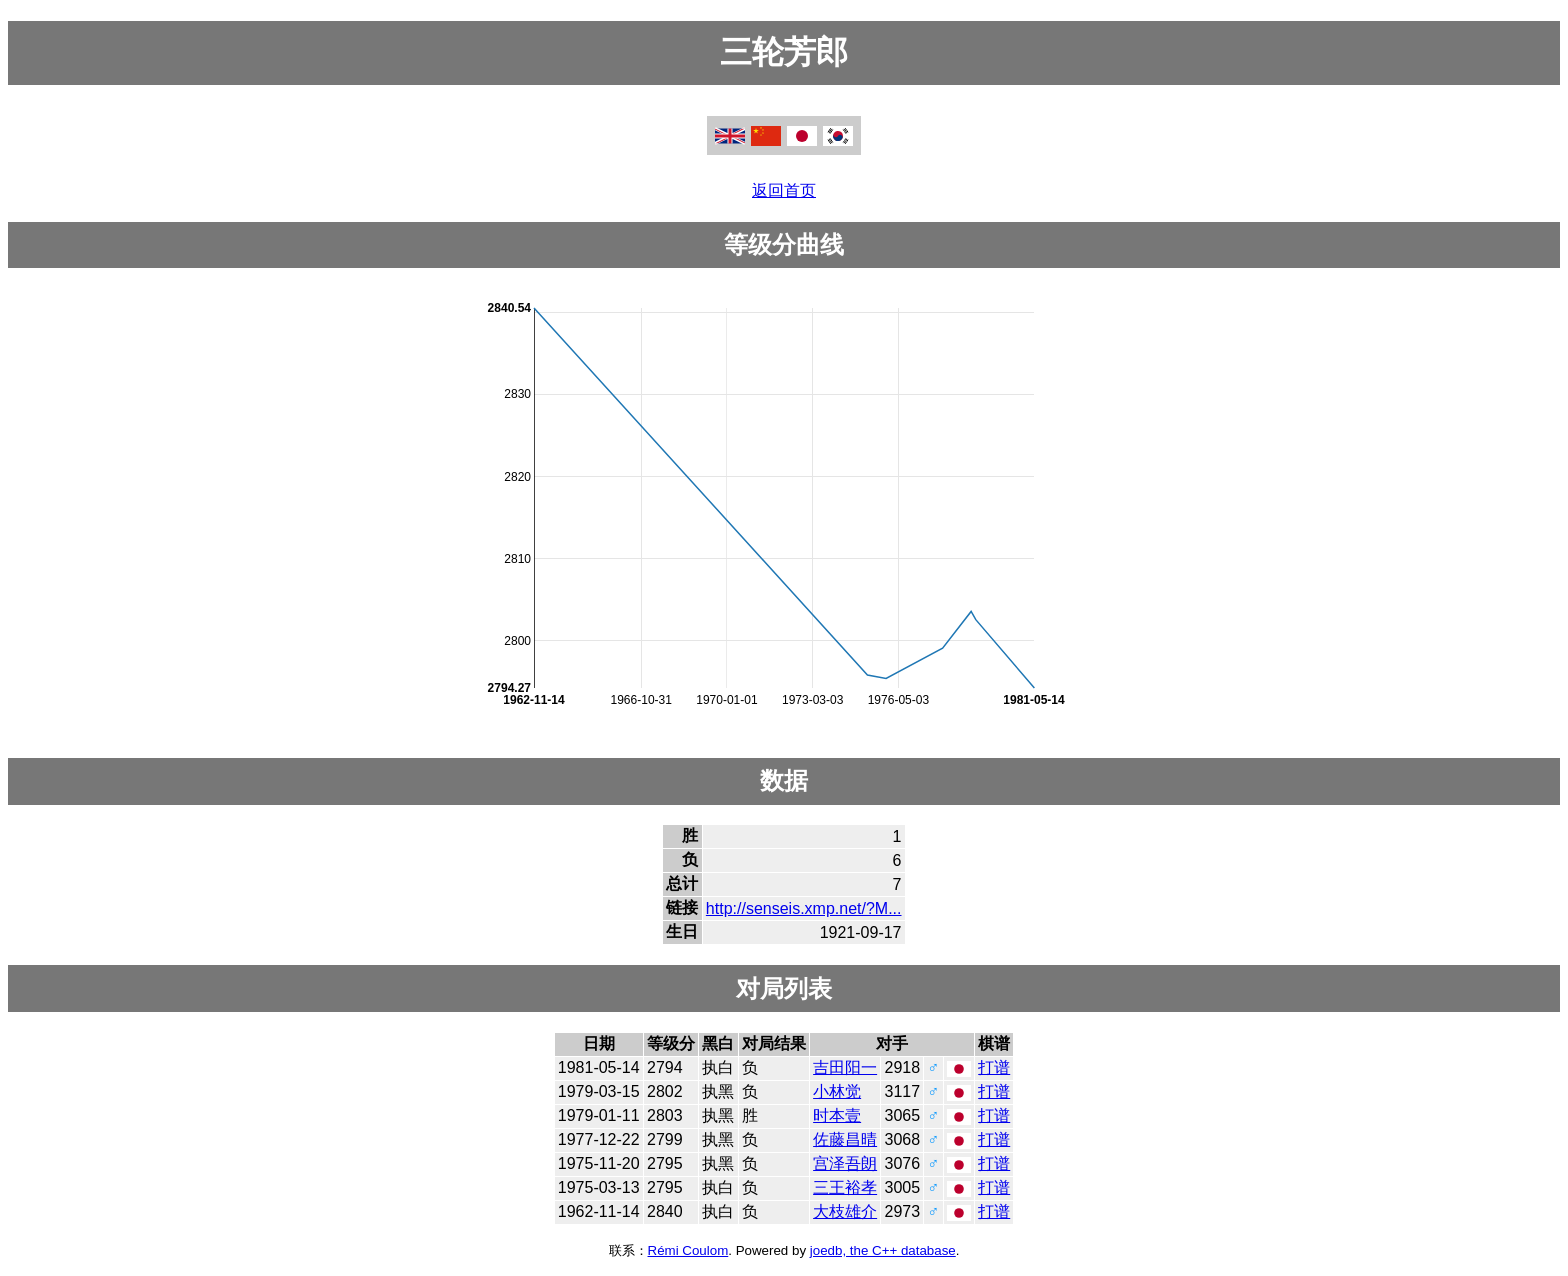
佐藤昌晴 (845, 1139)
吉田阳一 (845, 1067)
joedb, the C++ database (883, 1250)
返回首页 (784, 190)
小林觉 (837, 1091)
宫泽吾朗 (845, 1163)
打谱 (994, 1067)
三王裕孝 (845, 1187)
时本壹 (837, 1115)
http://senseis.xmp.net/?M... (804, 908)
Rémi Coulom (688, 1250)
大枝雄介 (845, 1211)
